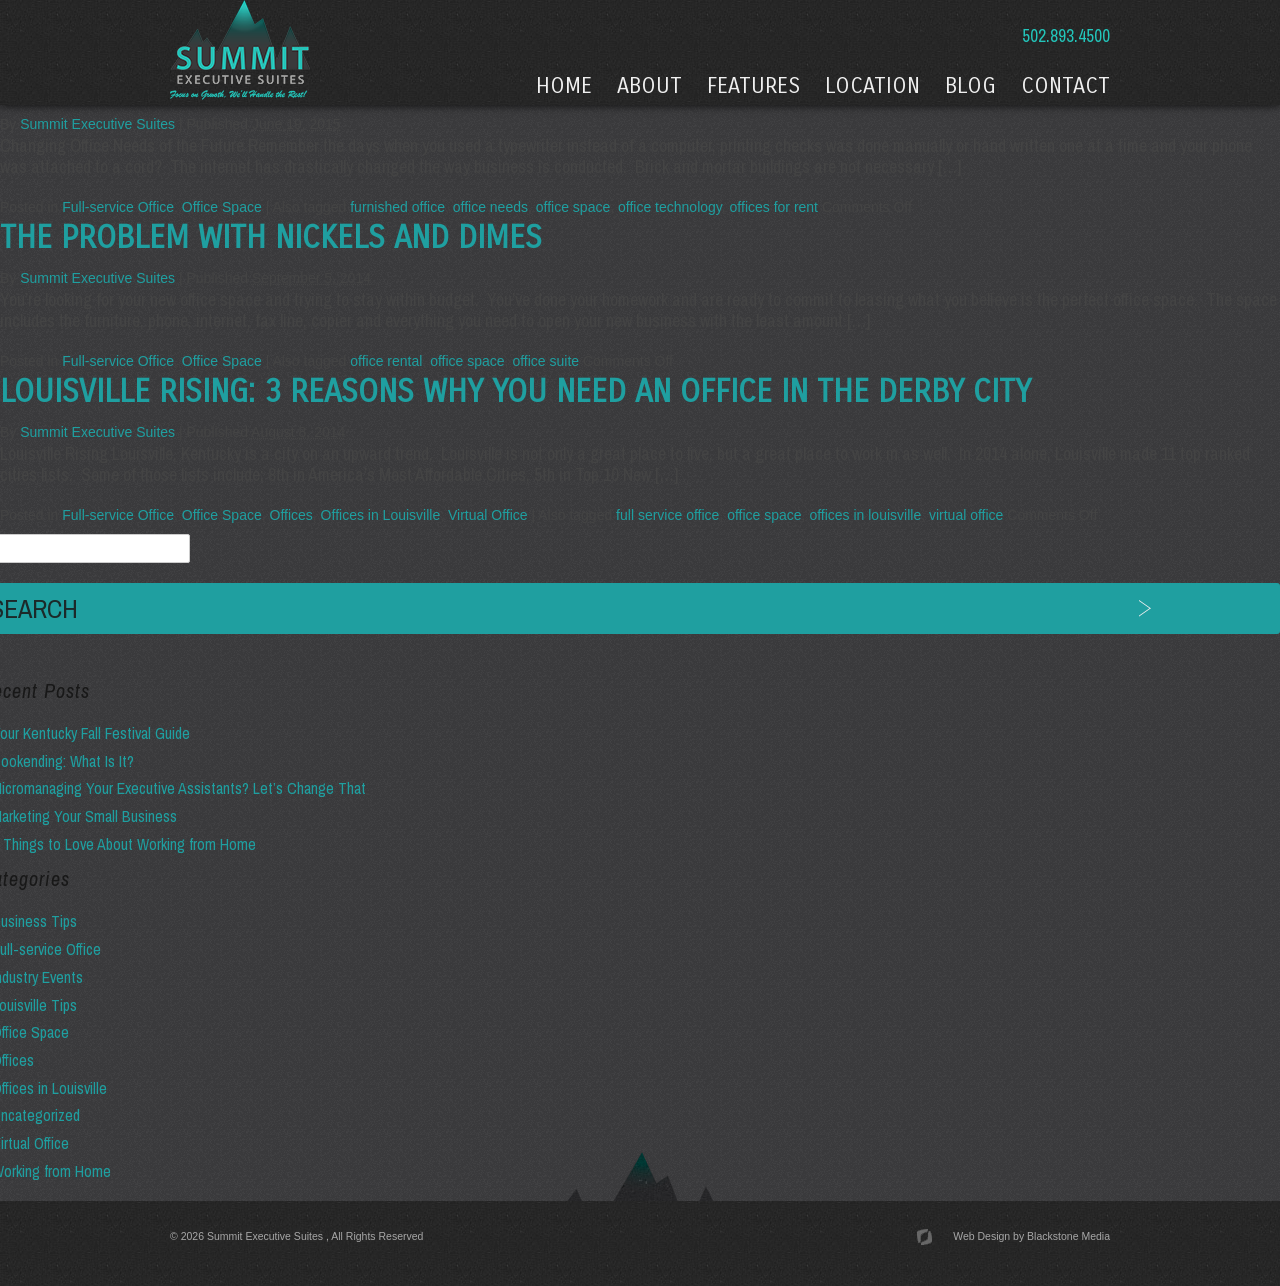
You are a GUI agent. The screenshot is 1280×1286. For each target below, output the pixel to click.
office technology (670, 207)
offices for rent (774, 207)
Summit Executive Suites (97, 124)
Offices (291, 515)
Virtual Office (488, 515)
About (649, 86)
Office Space (222, 207)
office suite (545, 361)
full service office (667, 515)
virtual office (966, 515)
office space (573, 207)
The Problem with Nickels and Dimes (271, 238)
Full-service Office (118, 207)
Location (872, 86)
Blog (970, 86)
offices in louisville (865, 515)
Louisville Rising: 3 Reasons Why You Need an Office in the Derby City (515, 392)
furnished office (397, 207)
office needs (490, 207)
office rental (386, 361)
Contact (1065, 86)
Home (564, 86)
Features (753, 86)
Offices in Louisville (381, 515)
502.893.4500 (1064, 35)
